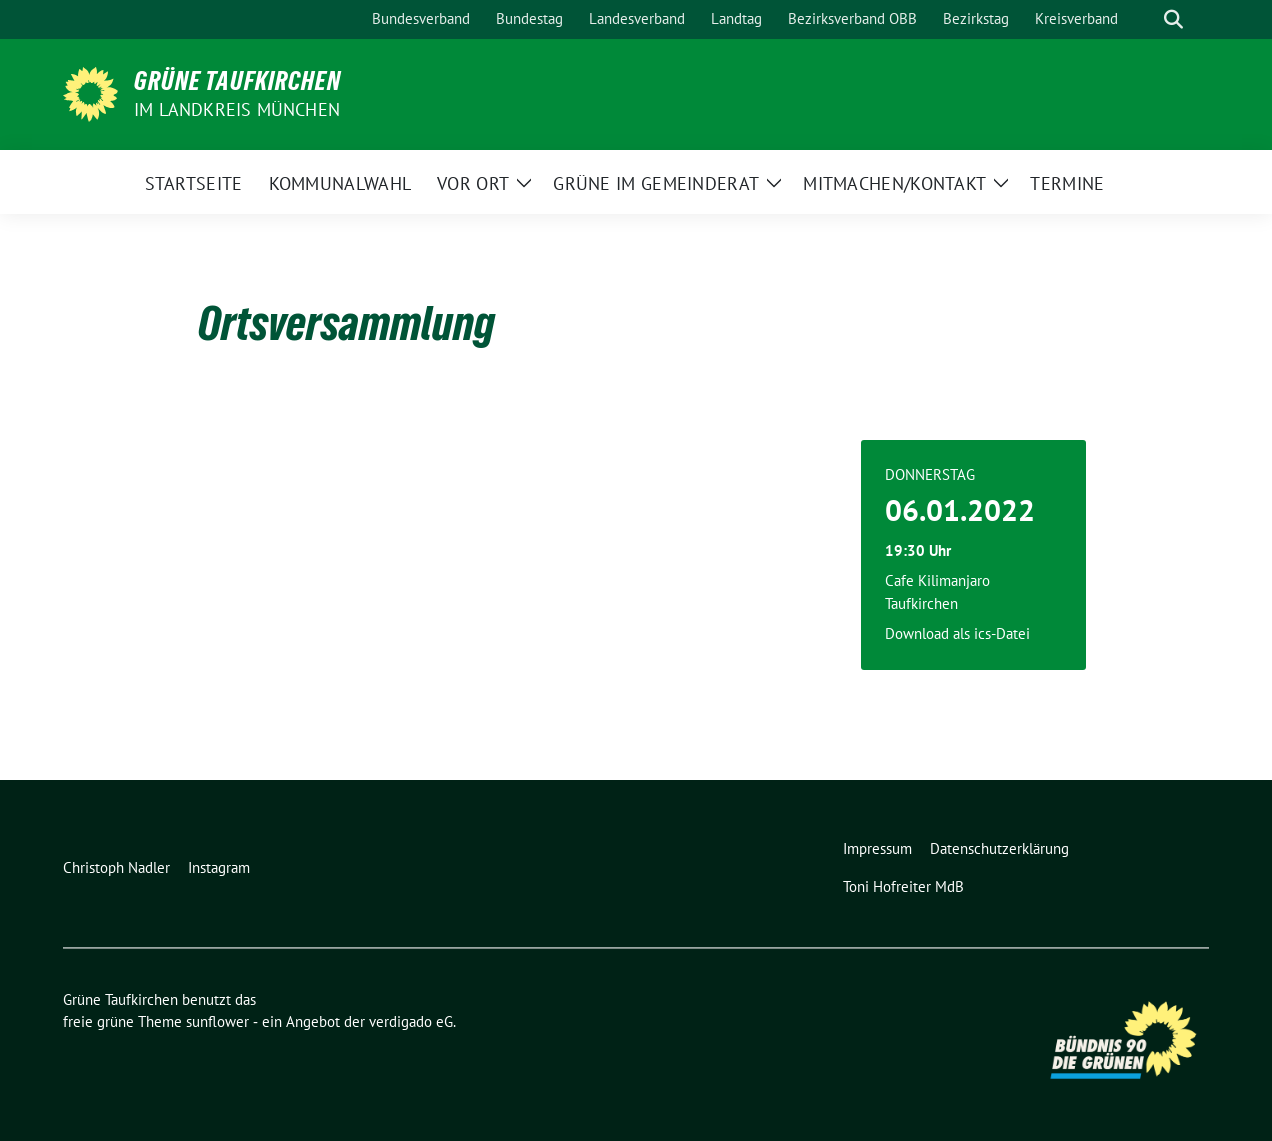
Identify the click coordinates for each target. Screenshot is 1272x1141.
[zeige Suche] (1173, 19)
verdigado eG (411, 1021)
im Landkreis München (237, 109)
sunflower (217, 1021)
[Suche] (1145, 19)
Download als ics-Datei (957, 633)
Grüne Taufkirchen (237, 81)
